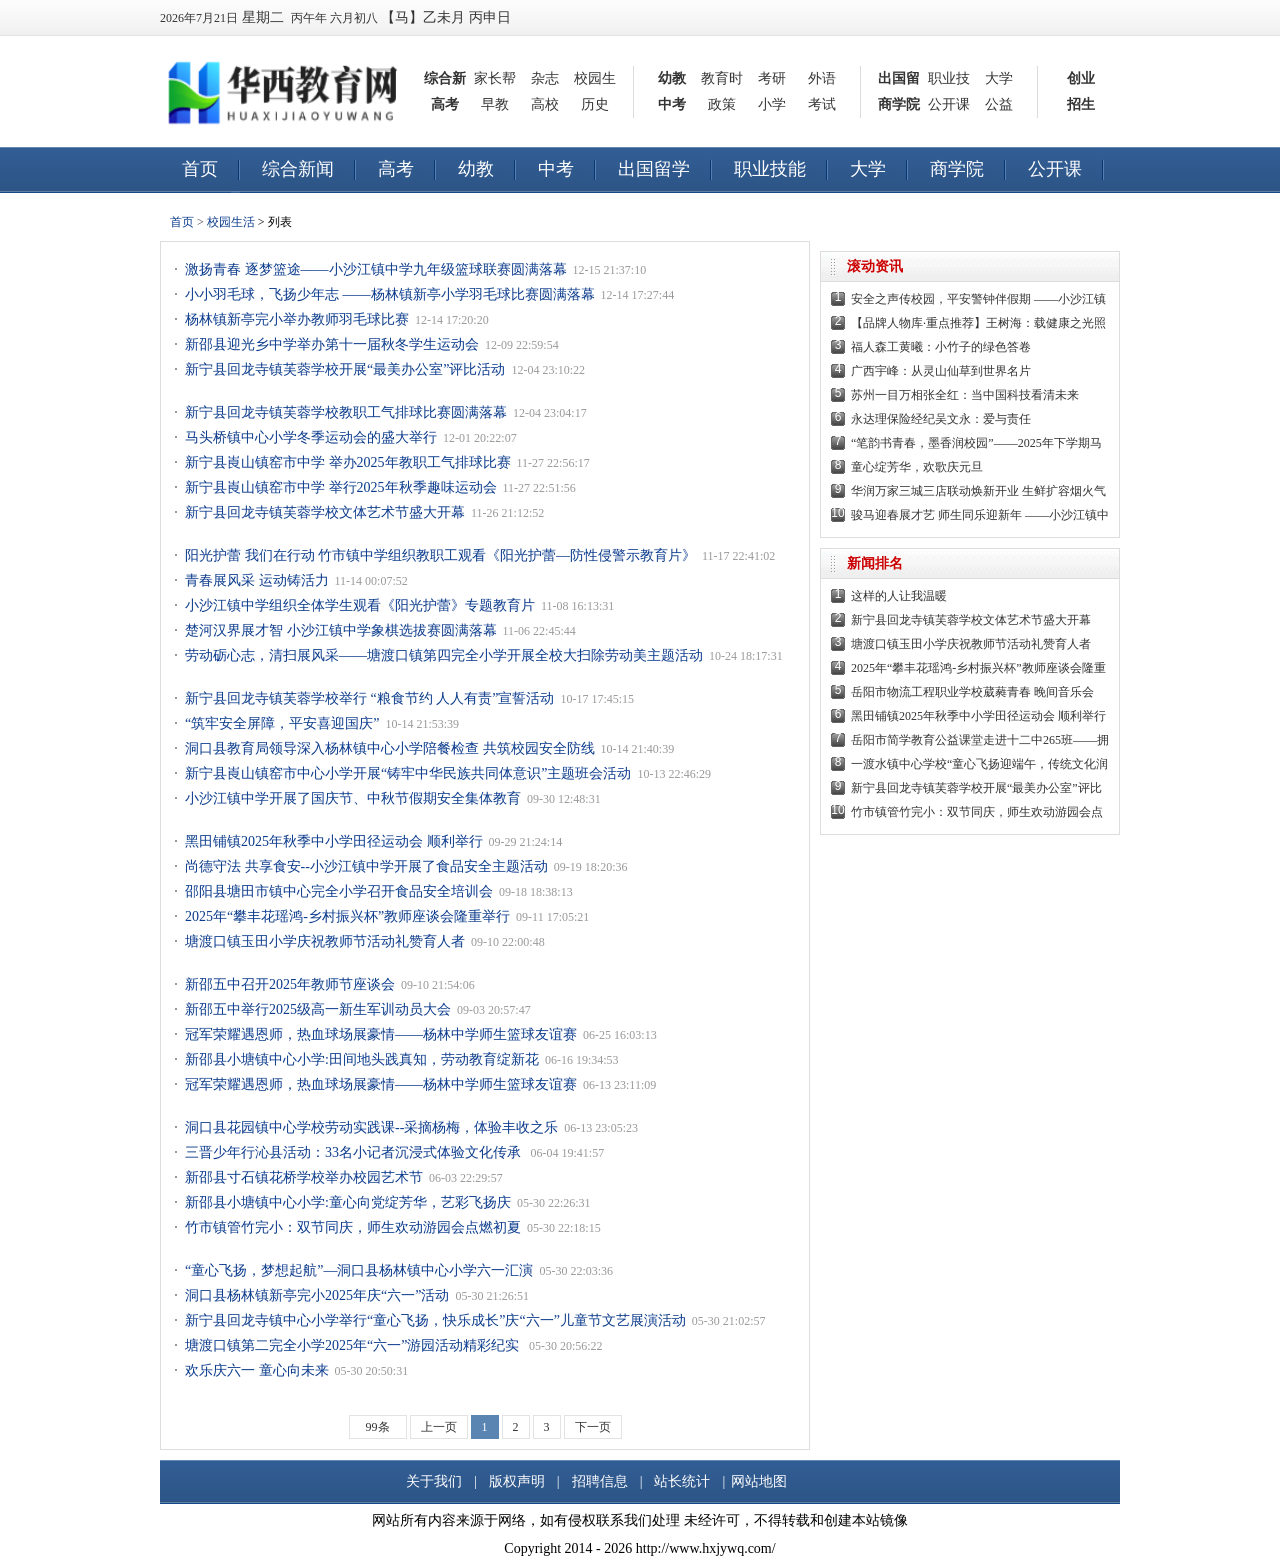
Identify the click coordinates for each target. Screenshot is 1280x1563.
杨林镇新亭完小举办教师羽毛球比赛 (297, 319)
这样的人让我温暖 (899, 596)
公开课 (949, 104)
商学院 (899, 104)
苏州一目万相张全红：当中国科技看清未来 (965, 395)
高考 (445, 104)
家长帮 (495, 78)
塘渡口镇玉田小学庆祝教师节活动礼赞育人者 (325, 941)
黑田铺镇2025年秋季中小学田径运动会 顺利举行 (334, 841)
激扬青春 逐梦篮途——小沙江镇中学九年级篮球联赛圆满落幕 (376, 269)
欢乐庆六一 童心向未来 (257, 1370)
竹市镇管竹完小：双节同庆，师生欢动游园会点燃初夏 (353, 1227)
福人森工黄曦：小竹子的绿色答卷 (941, 347)
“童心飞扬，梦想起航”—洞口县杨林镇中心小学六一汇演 (359, 1270)
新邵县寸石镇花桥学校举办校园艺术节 (304, 1177)
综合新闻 (298, 169)
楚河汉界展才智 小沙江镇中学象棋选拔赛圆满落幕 (341, 630)
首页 (200, 169)
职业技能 (770, 169)
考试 (822, 104)
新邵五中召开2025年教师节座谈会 (290, 984)
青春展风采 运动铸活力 (257, 580)
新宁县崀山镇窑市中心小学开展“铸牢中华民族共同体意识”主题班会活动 (408, 773)
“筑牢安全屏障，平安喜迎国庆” (282, 723)
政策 (722, 104)
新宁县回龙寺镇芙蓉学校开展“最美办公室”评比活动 (345, 369)
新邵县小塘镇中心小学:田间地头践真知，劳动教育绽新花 (362, 1059)
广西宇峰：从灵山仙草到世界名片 (941, 371)
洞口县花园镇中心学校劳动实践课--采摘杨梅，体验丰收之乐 (371, 1127)
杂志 (545, 78)
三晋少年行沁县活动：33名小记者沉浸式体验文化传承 (355, 1152)
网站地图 (759, 1481)
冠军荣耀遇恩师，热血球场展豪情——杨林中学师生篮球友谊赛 (381, 1034)
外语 (822, 78)
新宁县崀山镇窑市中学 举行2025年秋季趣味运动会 (341, 487)
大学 (999, 78)
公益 (999, 104)
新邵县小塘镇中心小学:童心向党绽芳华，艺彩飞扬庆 (348, 1202)
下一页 (593, 1427)
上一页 (439, 1427)
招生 (1081, 104)
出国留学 (654, 169)
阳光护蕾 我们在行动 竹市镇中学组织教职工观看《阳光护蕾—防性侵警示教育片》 (440, 555)
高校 (545, 104)
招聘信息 (600, 1481)
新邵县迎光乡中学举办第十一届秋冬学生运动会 (332, 344)
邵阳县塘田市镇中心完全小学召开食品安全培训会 (339, 891)
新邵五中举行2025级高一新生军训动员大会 (318, 1009)
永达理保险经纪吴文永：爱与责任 (941, 419)
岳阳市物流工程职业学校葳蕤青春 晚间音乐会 (972, 692)
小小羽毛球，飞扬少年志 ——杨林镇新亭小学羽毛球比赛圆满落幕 (390, 294)
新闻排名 (875, 563)
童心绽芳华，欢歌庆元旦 (917, 467)
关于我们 (434, 1481)
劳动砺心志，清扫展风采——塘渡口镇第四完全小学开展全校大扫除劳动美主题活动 (444, 655)
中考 (672, 104)
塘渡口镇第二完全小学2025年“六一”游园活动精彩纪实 (354, 1345)
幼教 (672, 78)
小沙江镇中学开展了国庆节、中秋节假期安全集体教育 (353, 798)
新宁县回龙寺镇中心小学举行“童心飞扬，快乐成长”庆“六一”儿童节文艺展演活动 (435, 1320)
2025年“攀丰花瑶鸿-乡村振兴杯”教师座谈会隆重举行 (347, 916)
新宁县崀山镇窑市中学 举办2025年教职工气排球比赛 (348, 462)
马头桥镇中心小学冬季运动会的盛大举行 (311, 437)
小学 (772, 104)
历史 (595, 104)
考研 (772, 78)
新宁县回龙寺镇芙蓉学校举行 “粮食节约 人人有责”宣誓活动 (369, 698)
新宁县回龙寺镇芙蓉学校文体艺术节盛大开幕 (325, 512)
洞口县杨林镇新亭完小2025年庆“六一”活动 (317, 1295)
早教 (495, 104)
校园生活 (231, 222)
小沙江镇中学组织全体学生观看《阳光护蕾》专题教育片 (360, 605)
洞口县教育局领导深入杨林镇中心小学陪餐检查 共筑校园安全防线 (390, 748)
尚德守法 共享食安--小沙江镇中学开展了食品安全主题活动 (366, 866)
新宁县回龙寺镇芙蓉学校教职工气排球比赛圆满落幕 (346, 412)
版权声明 (517, 1481)
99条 (378, 1427)
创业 (1081, 78)
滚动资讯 (875, 266)
